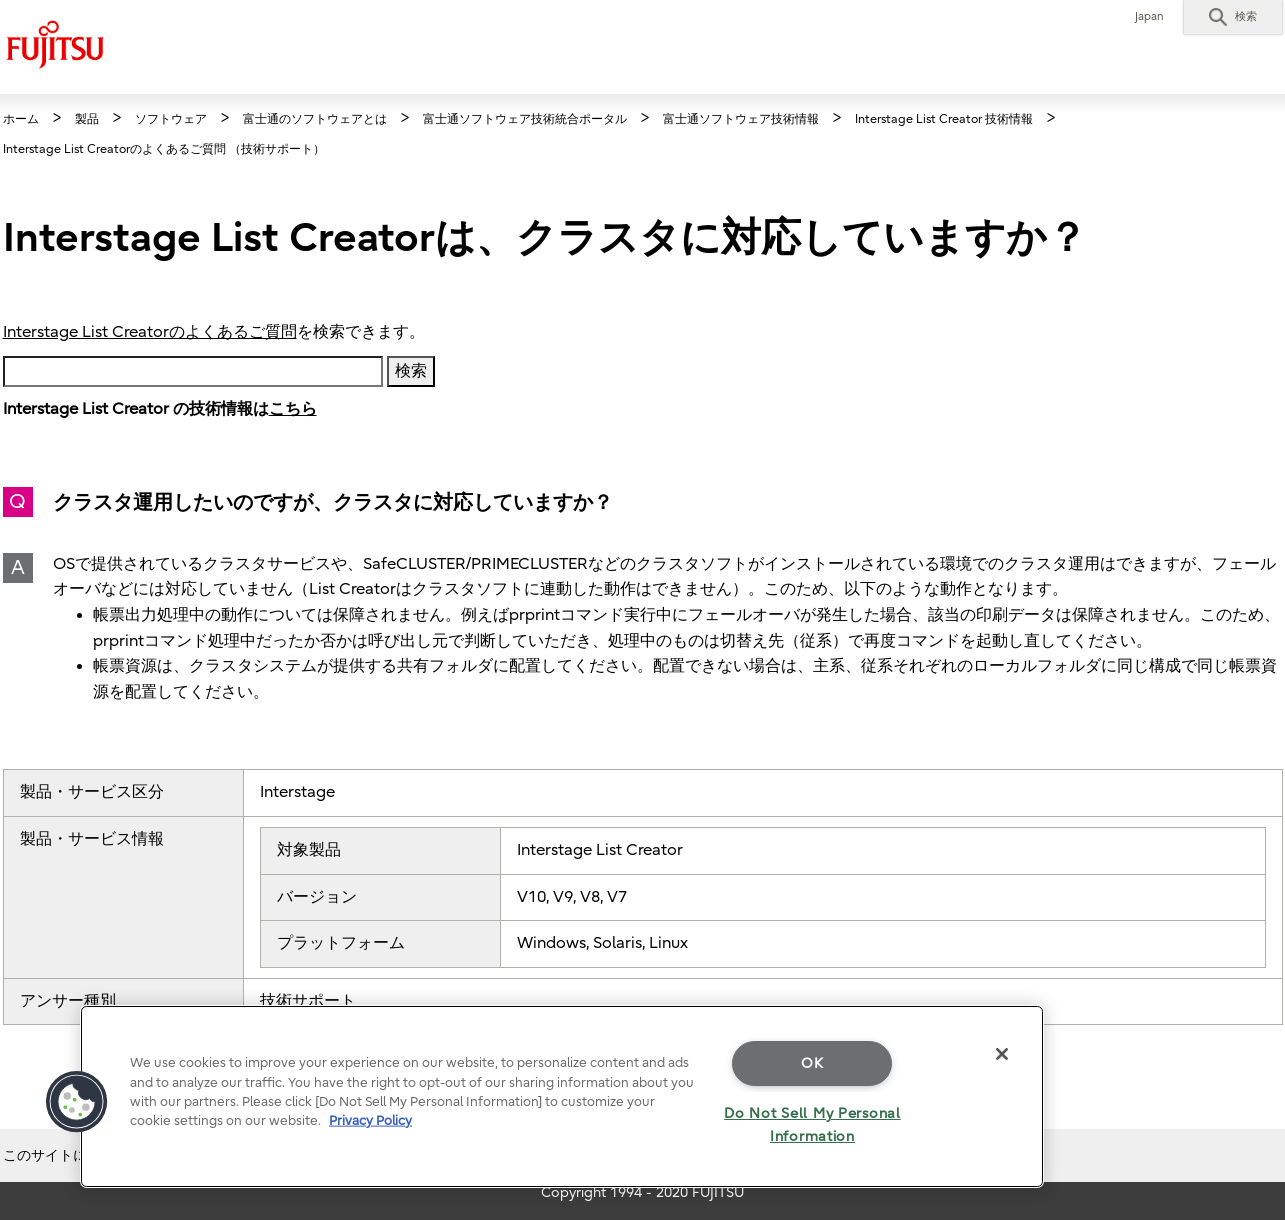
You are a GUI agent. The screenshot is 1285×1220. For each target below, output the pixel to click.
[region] (562, 1096)
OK (812, 1063)
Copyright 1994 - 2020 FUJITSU (642, 1192)
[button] (1233, 17)
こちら (293, 409)
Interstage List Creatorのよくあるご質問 (150, 332)
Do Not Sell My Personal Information (812, 1125)
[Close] (1002, 1054)
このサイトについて (66, 1155)
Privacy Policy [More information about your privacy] (370, 1120)
